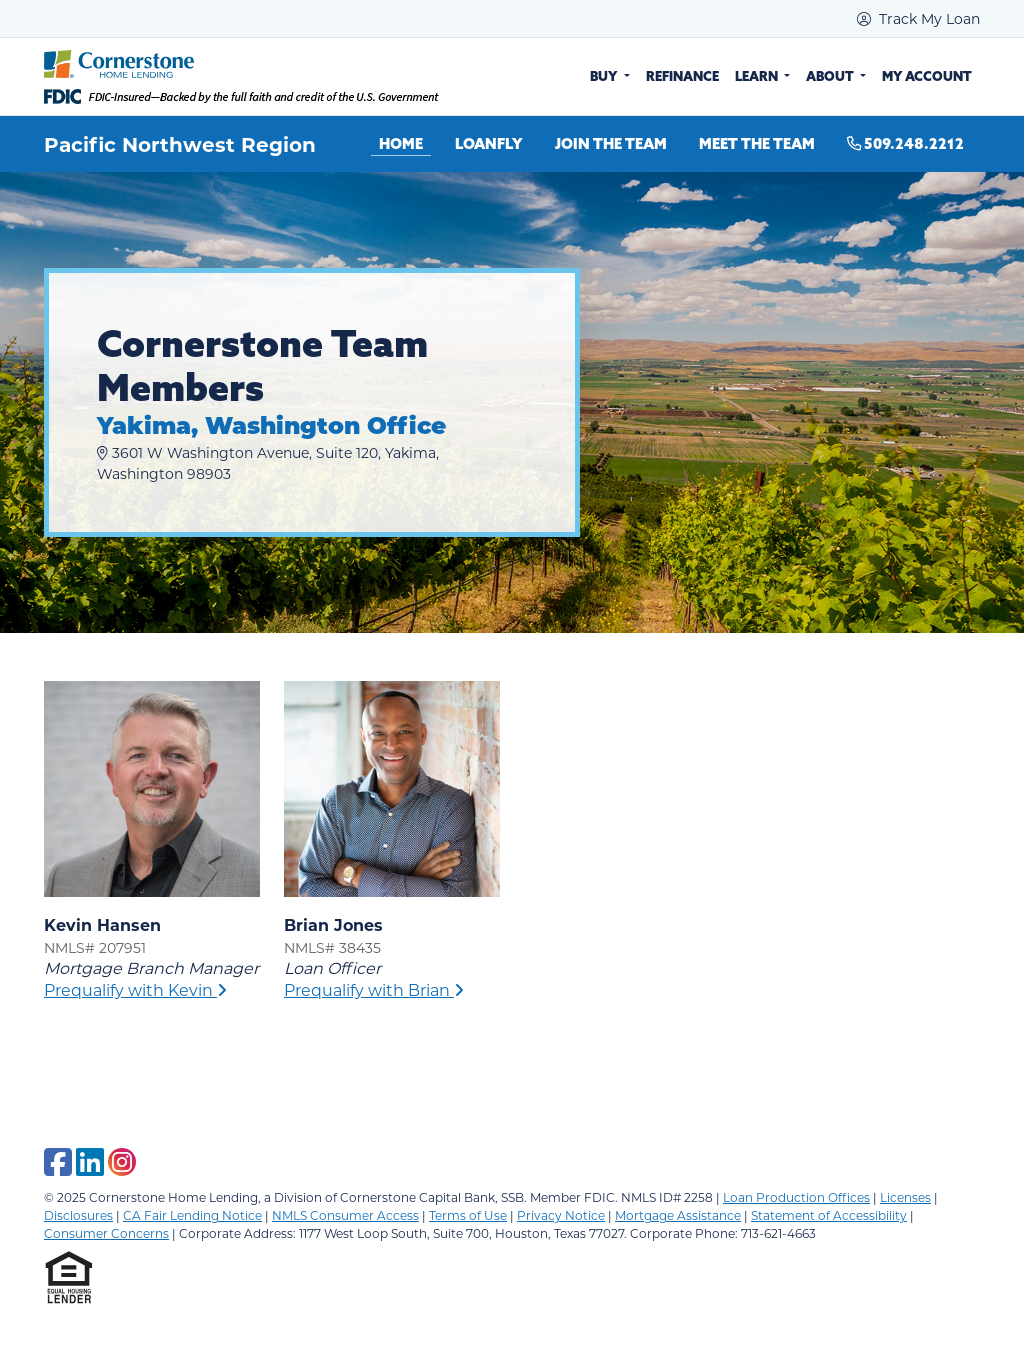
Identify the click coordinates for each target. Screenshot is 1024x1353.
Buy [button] (605, 76)
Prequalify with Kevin (135, 989)
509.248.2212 (905, 143)
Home (401, 143)
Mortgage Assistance (678, 1215)
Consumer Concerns (106, 1233)
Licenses (905, 1197)
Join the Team (611, 143)
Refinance (682, 76)
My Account (927, 76)
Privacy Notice (561, 1215)
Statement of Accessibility (829, 1215)
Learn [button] (758, 76)
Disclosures (78, 1215)
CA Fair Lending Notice (192, 1215)
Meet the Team (757, 143)
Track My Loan (918, 18)
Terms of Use (468, 1215)
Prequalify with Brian (374, 989)
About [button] (831, 76)
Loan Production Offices (796, 1197)
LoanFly (489, 143)
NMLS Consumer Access (345, 1215)
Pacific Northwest (144, 143)
